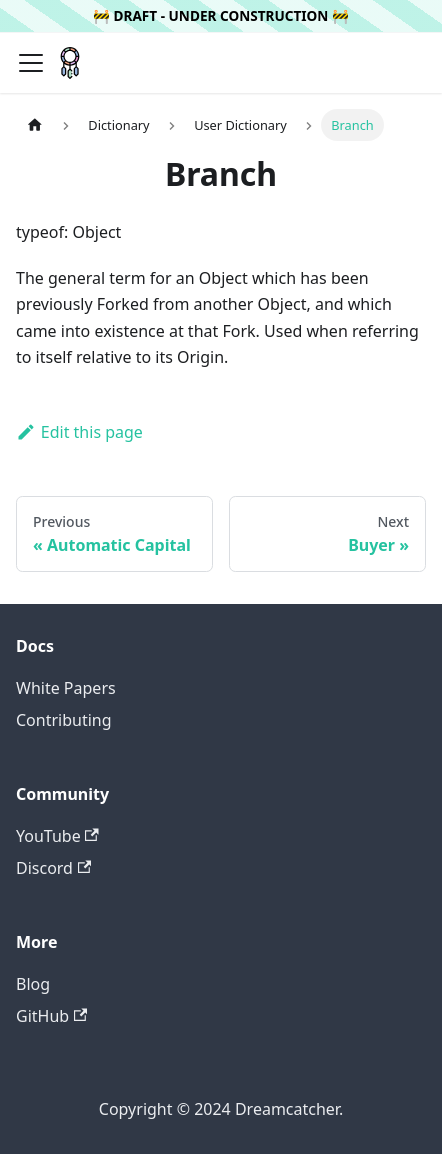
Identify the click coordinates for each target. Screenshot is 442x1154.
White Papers (66, 688)
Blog (33, 984)
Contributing (64, 720)
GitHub (51, 1016)
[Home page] (35, 124)
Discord (53, 868)
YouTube (57, 836)
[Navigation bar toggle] (31, 63)
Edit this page (79, 432)
